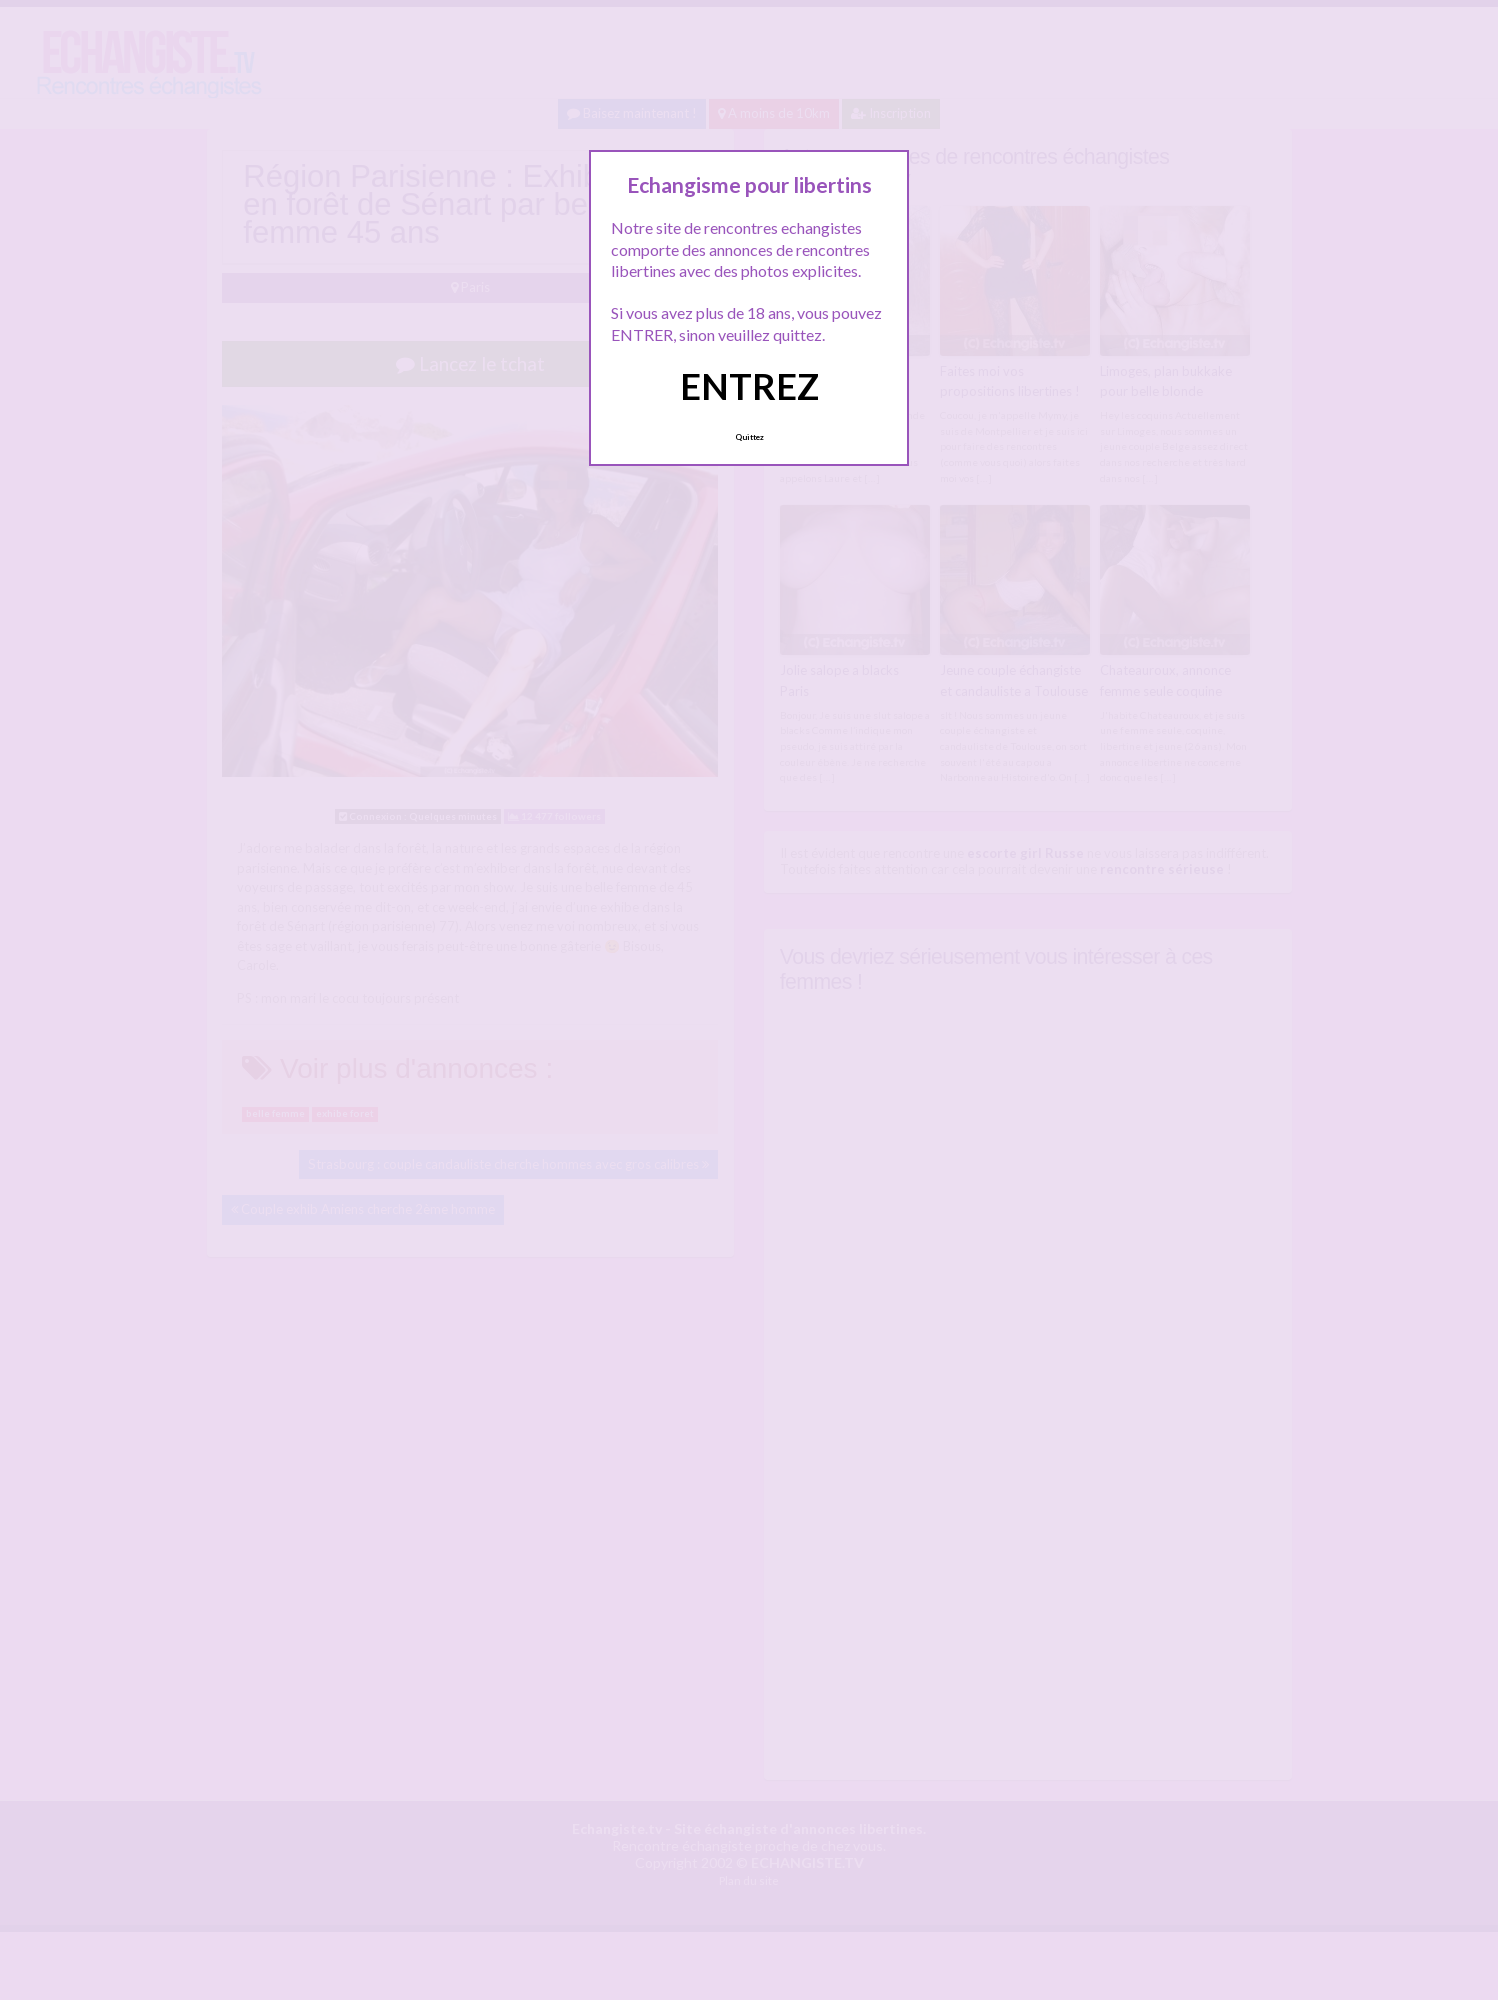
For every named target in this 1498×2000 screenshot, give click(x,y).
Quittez (749, 437)
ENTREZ (749, 386)
